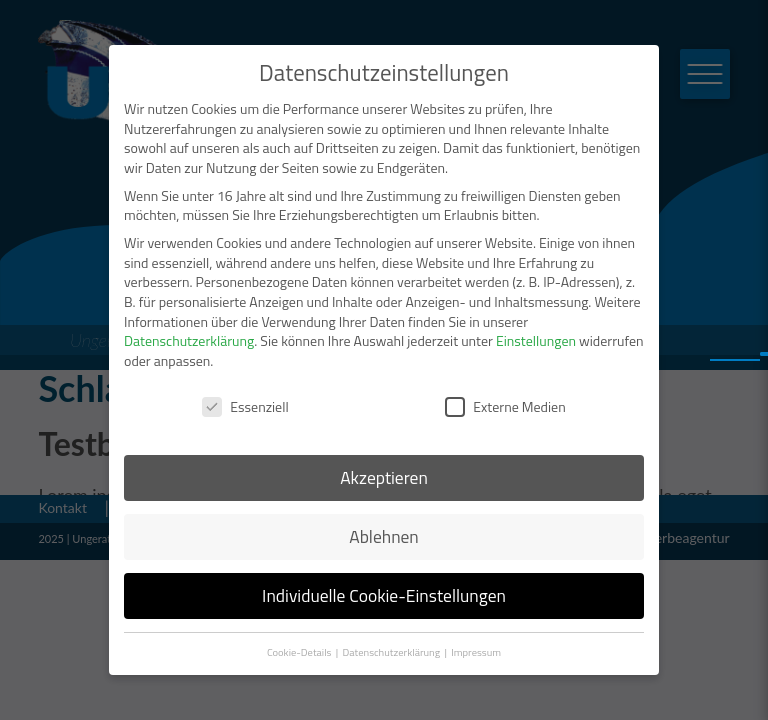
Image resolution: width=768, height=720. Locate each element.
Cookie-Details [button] (300, 652)
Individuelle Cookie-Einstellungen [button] (384, 595)
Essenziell (245, 406)
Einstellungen (536, 340)
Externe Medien (505, 406)
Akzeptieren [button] (384, 477)
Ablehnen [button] (384, 536)
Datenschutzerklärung (189, 340)
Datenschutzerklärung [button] (393, 652)
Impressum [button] (476, 652)
